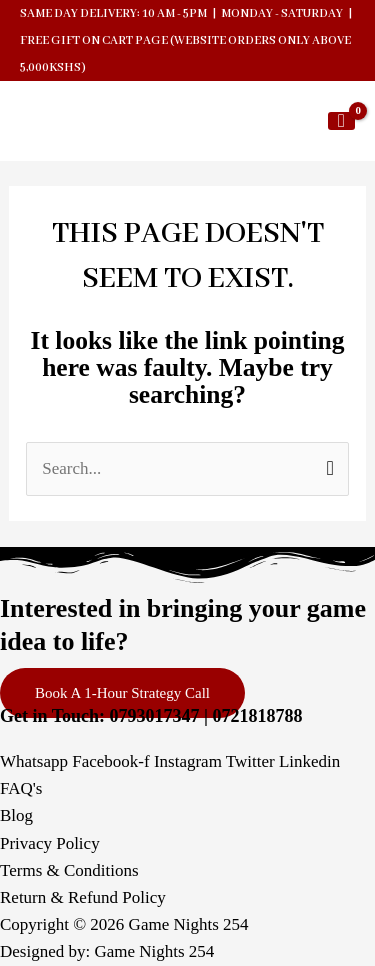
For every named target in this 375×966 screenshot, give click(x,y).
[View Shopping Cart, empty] (341, 121)
